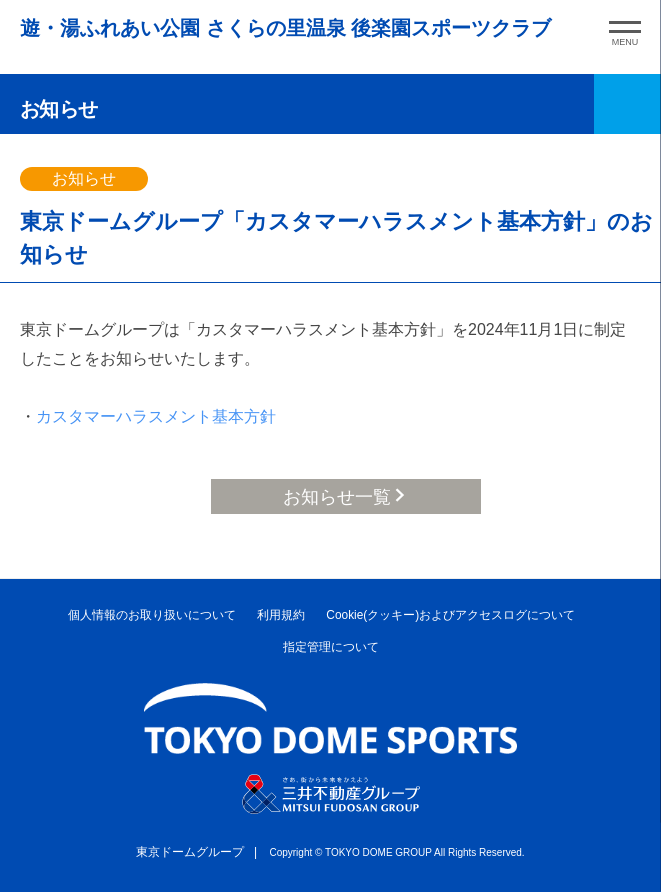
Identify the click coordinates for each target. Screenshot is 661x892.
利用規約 (281, 615)
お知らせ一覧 (337, 497)
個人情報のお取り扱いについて (152, 615)
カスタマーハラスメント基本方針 (156, 416)
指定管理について (331, 647)
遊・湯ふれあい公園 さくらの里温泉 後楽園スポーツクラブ (285, 28)
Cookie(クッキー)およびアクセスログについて (450, 615)
